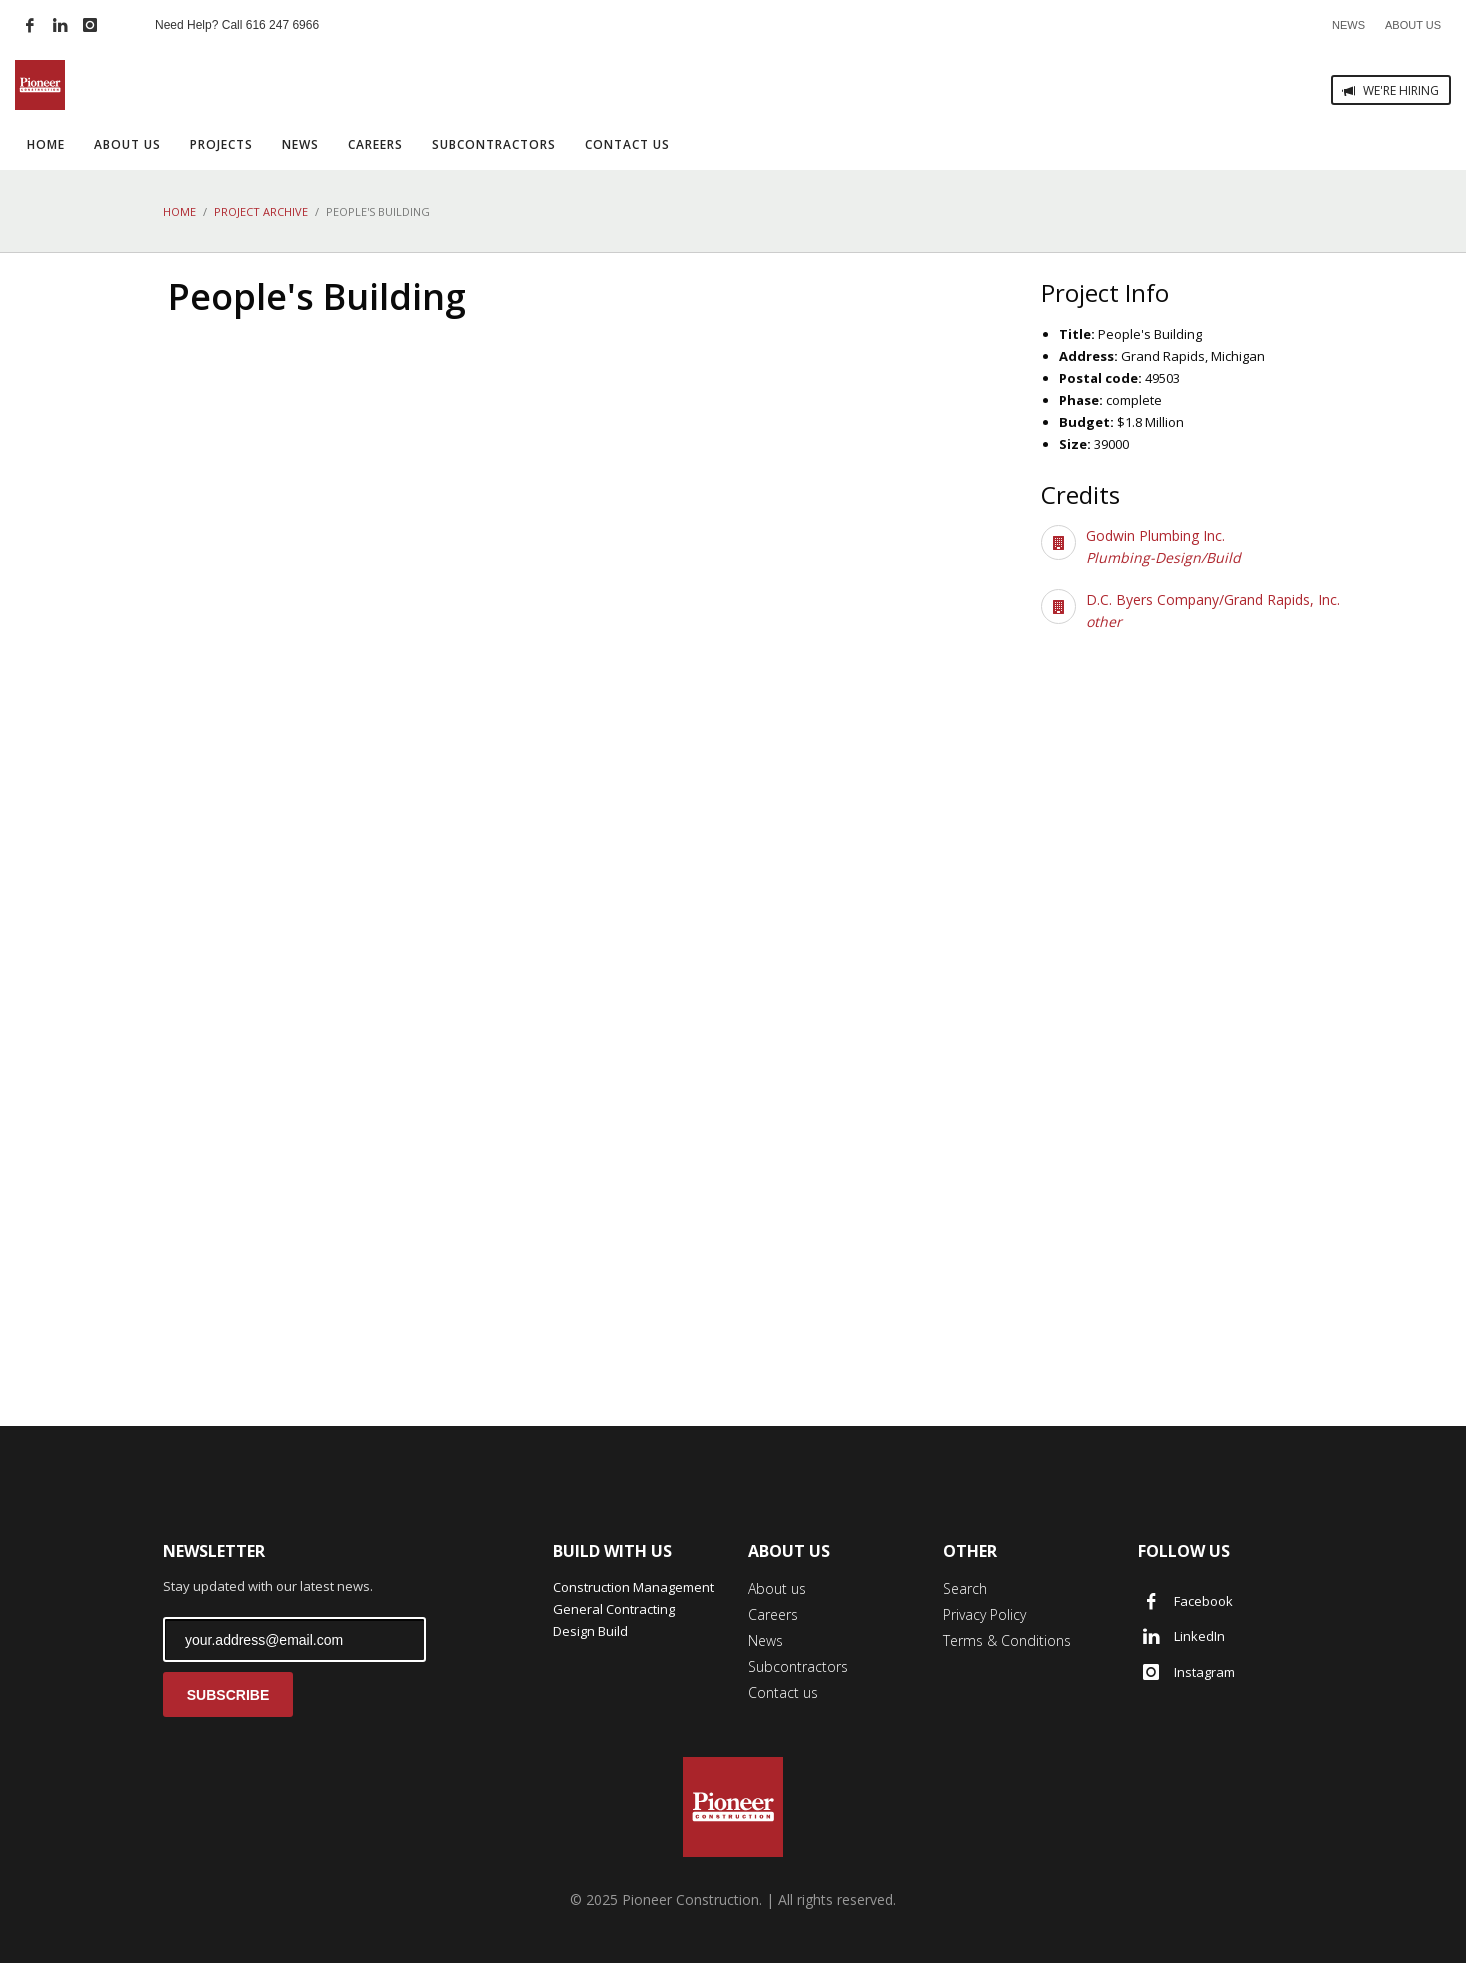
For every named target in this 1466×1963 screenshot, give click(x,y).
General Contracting (614, 1609)
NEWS (1348, 25)
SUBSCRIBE (228, 1695)
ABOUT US (1413, 25)
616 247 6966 (282, 25)
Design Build (590, 1631)
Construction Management (633, 1587)
